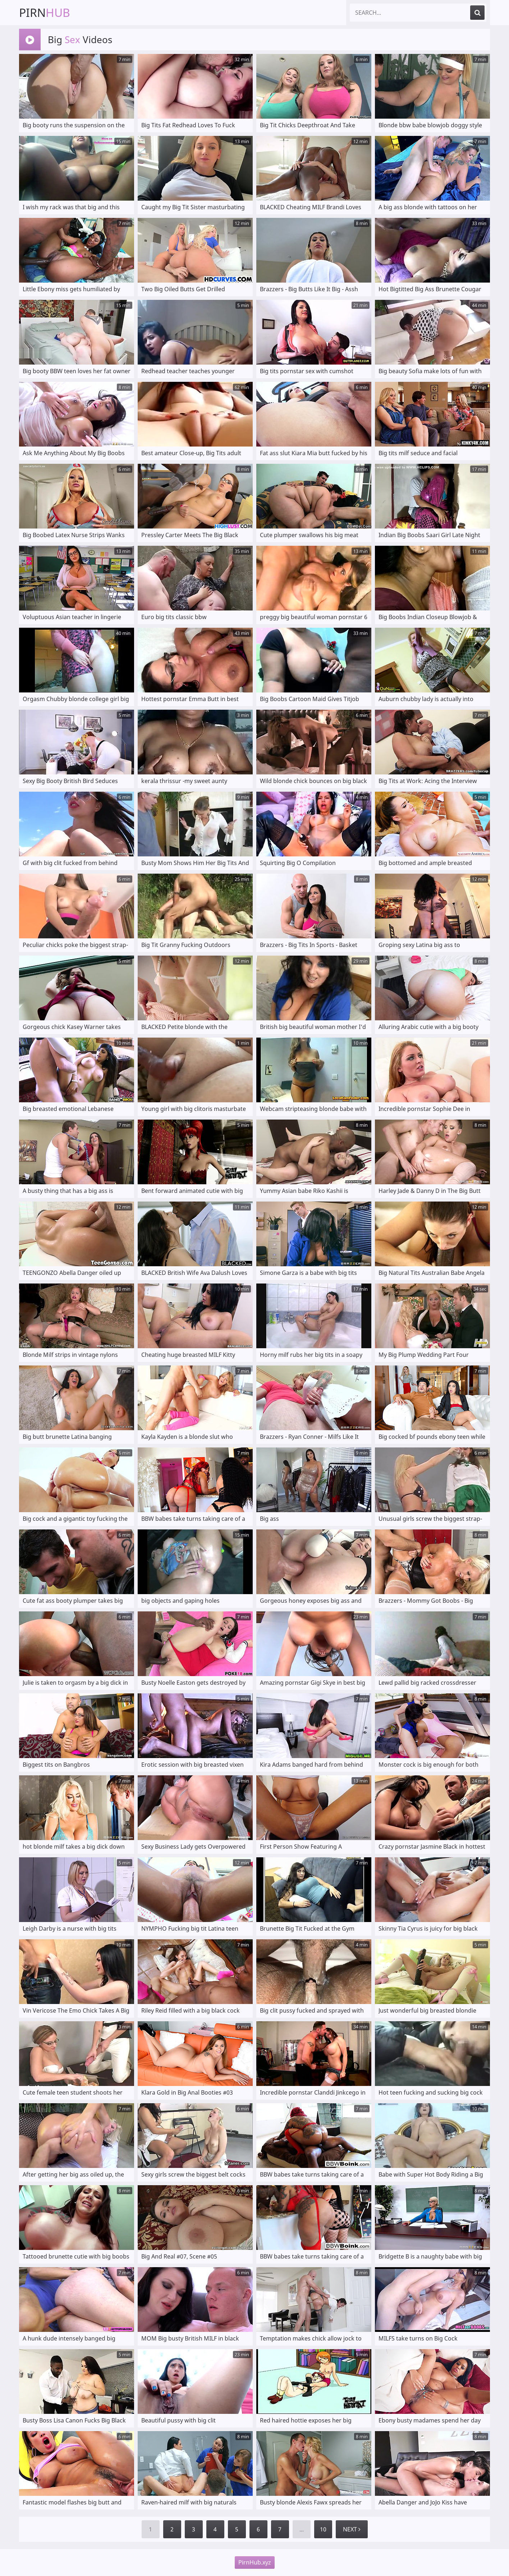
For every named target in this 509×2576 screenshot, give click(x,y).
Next (352, 2529)
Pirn (44, 12)
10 (323, 2529)
